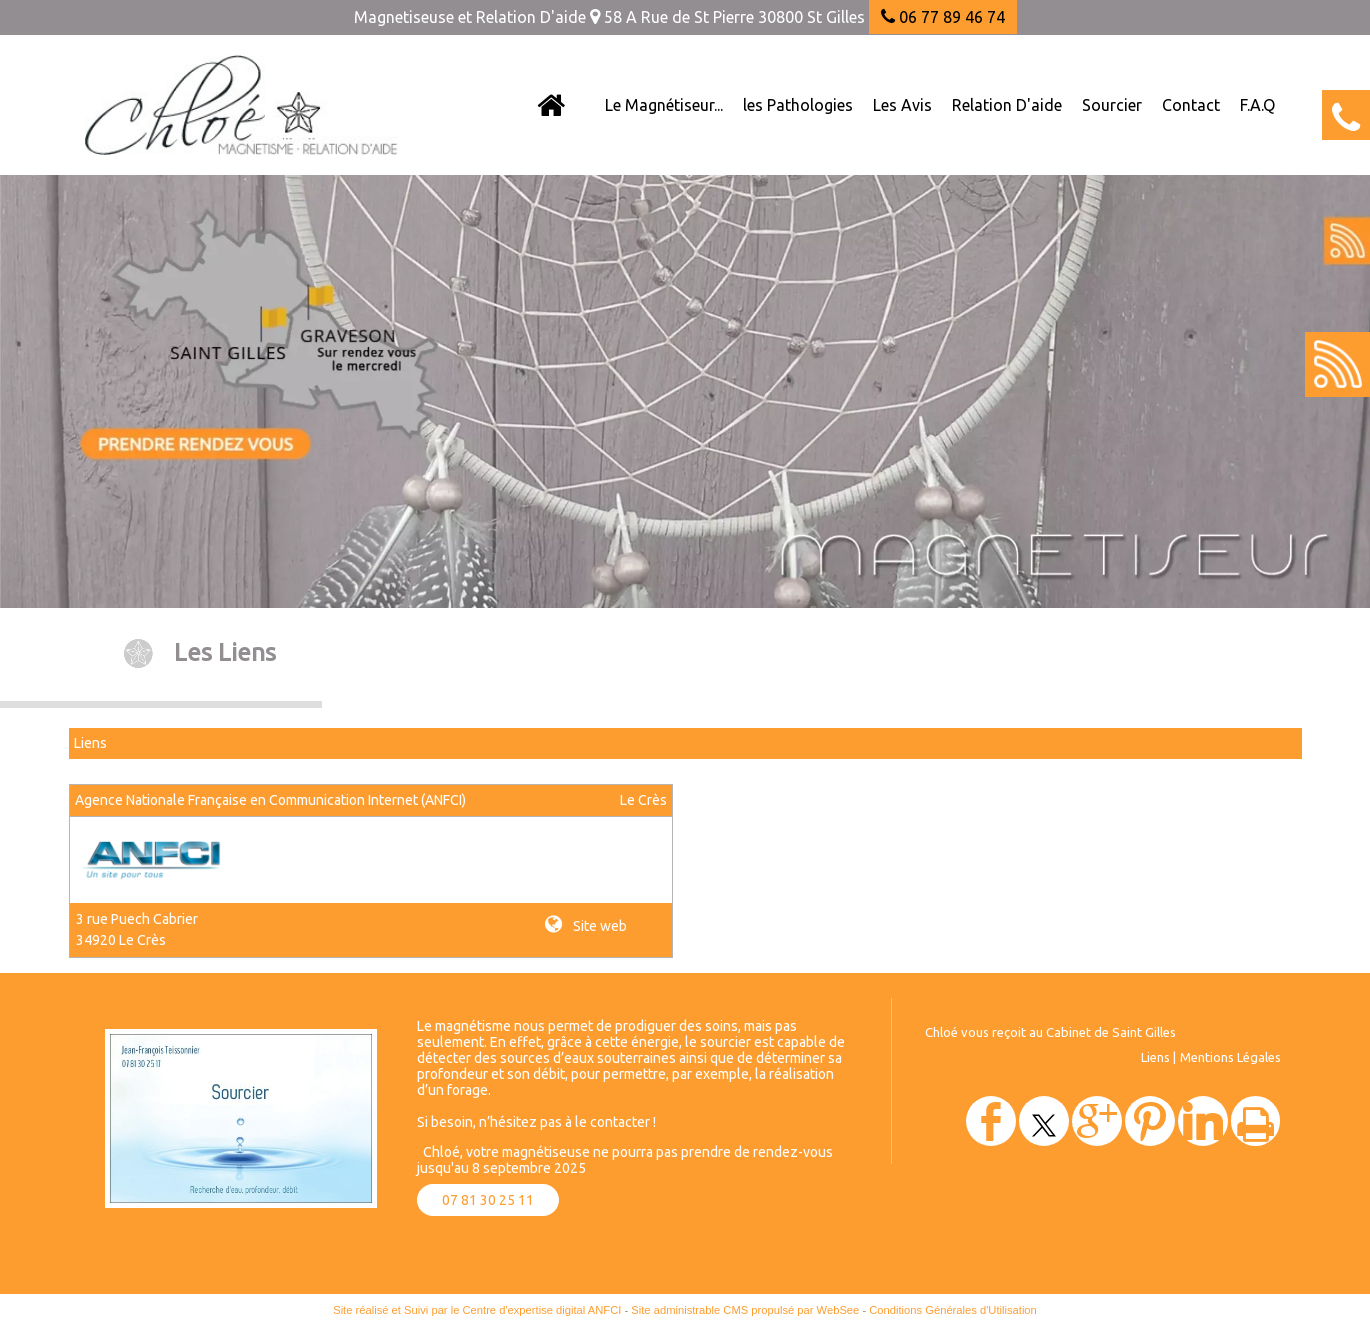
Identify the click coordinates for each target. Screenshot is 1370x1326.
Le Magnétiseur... (664, 105)
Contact (1191, 105)
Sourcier (1112, 105)
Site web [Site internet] (598, 926)
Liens (1155, 1057)
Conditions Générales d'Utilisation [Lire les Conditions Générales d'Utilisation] (953, 1310)
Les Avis (902, 105)
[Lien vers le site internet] (155, 882)
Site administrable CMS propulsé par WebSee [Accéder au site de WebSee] (745, 1310)
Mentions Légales (1230, 1057)
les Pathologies (798, 105)
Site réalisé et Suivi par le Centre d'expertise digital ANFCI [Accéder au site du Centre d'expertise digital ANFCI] (477, 1310)
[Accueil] (551, 105)
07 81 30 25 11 (488, 1200)
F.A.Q (1257, 105)
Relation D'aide (1007, 105)
